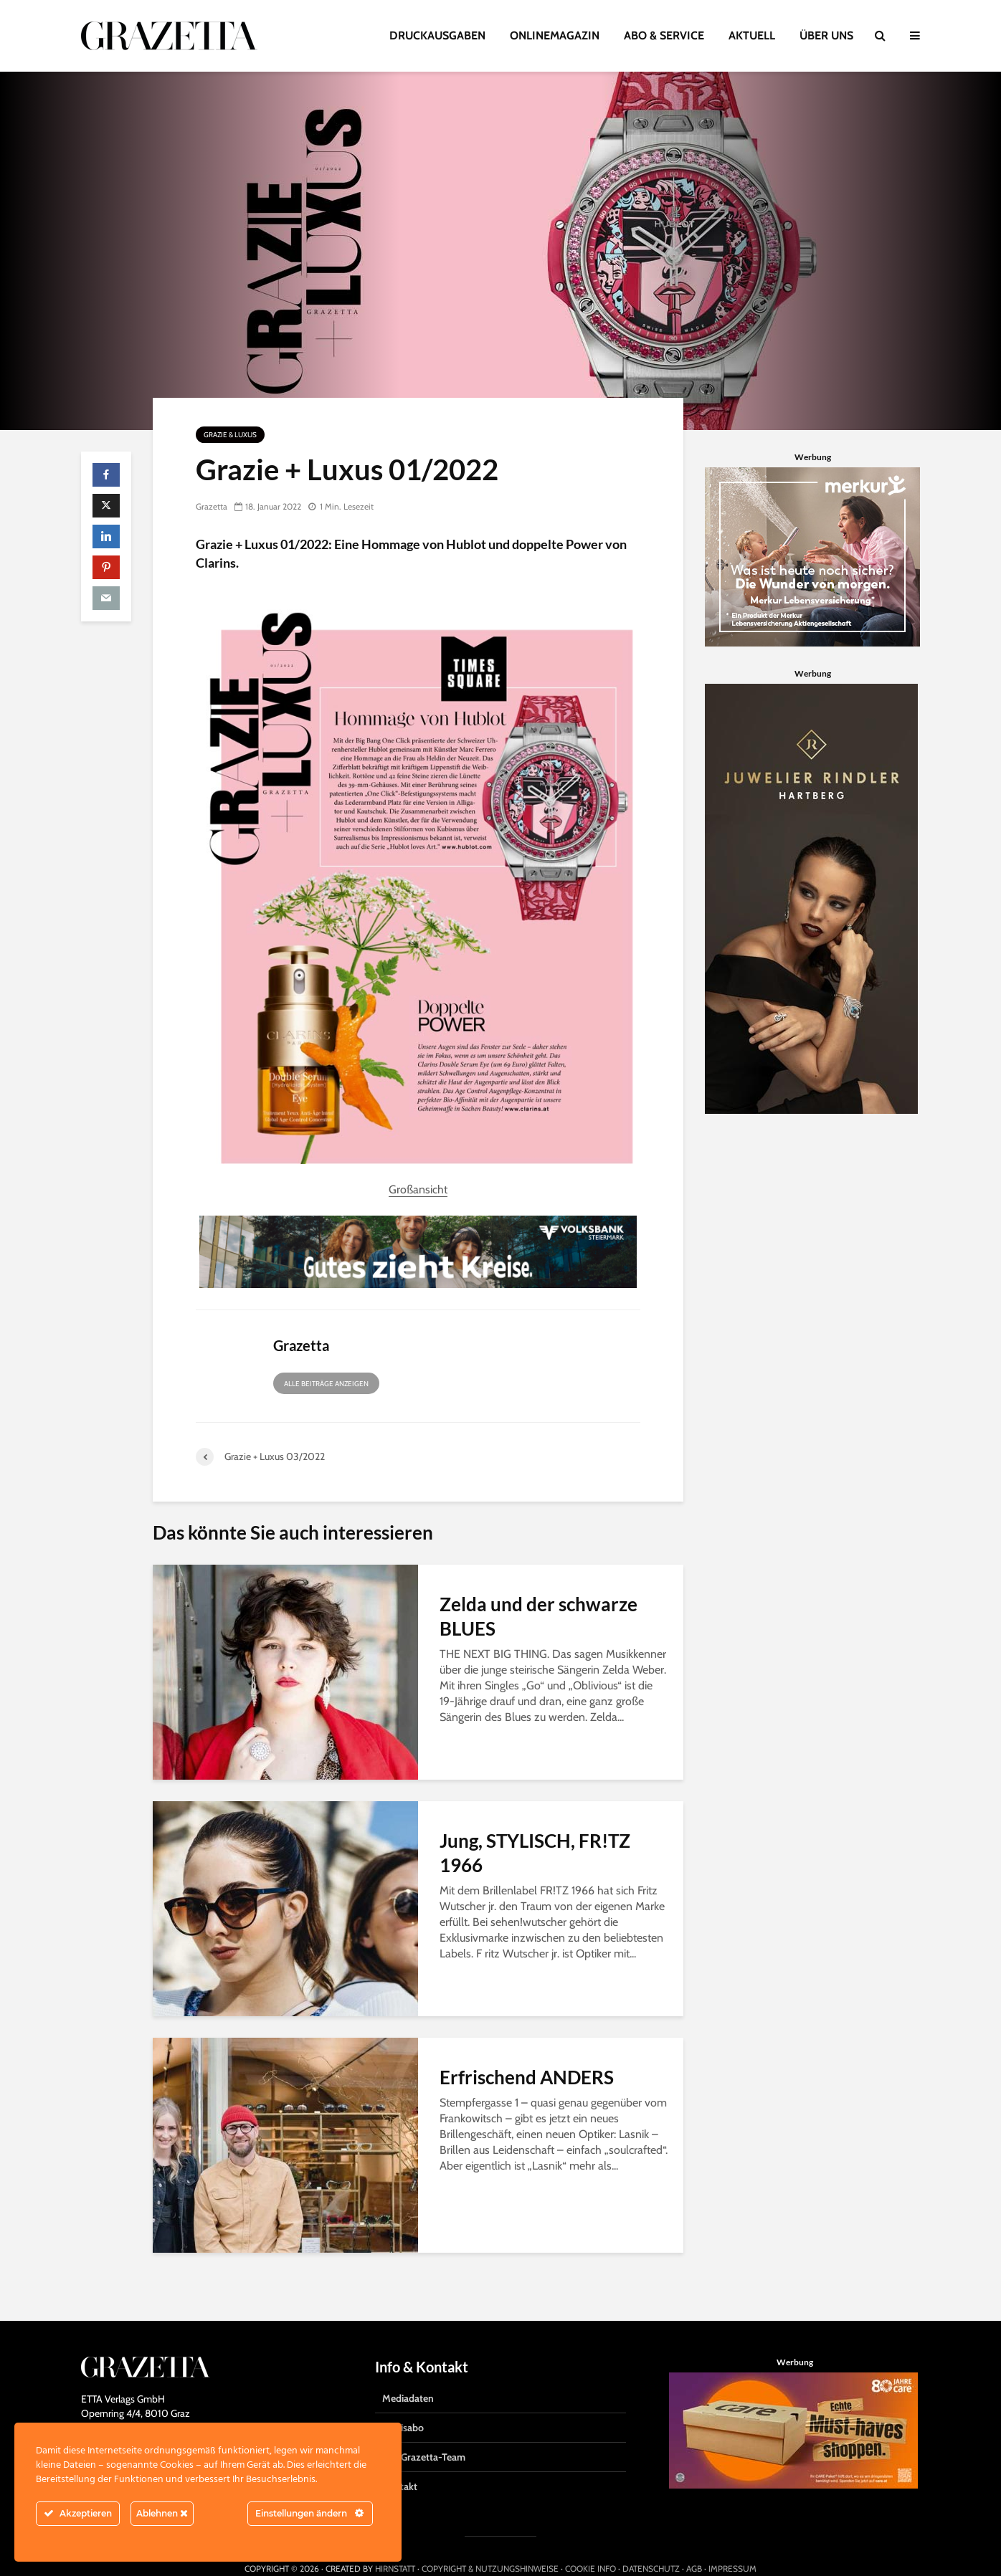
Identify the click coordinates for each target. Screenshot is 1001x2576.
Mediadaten (408, 2373)
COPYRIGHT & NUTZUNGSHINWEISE (490, 2543)
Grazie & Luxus (230, 434)
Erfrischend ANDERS (527, 2077)
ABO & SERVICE (664, 35)
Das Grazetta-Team (423, 2431)
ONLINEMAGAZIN (554, 35)
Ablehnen (162, 2513)
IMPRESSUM (732, 2543)
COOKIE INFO (590, 2543)
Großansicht (418, 1189)
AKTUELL (752, 35)
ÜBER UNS (826, 35)
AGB (694, 2543)
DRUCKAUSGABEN (437, 35)
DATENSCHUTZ (651, 2543)
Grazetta (211, 506)
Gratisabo (403, 2402)
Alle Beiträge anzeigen (326, 1383)
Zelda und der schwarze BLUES (538, 1616)
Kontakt (399, 2461)
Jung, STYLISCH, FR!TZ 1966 (535, 1852)
